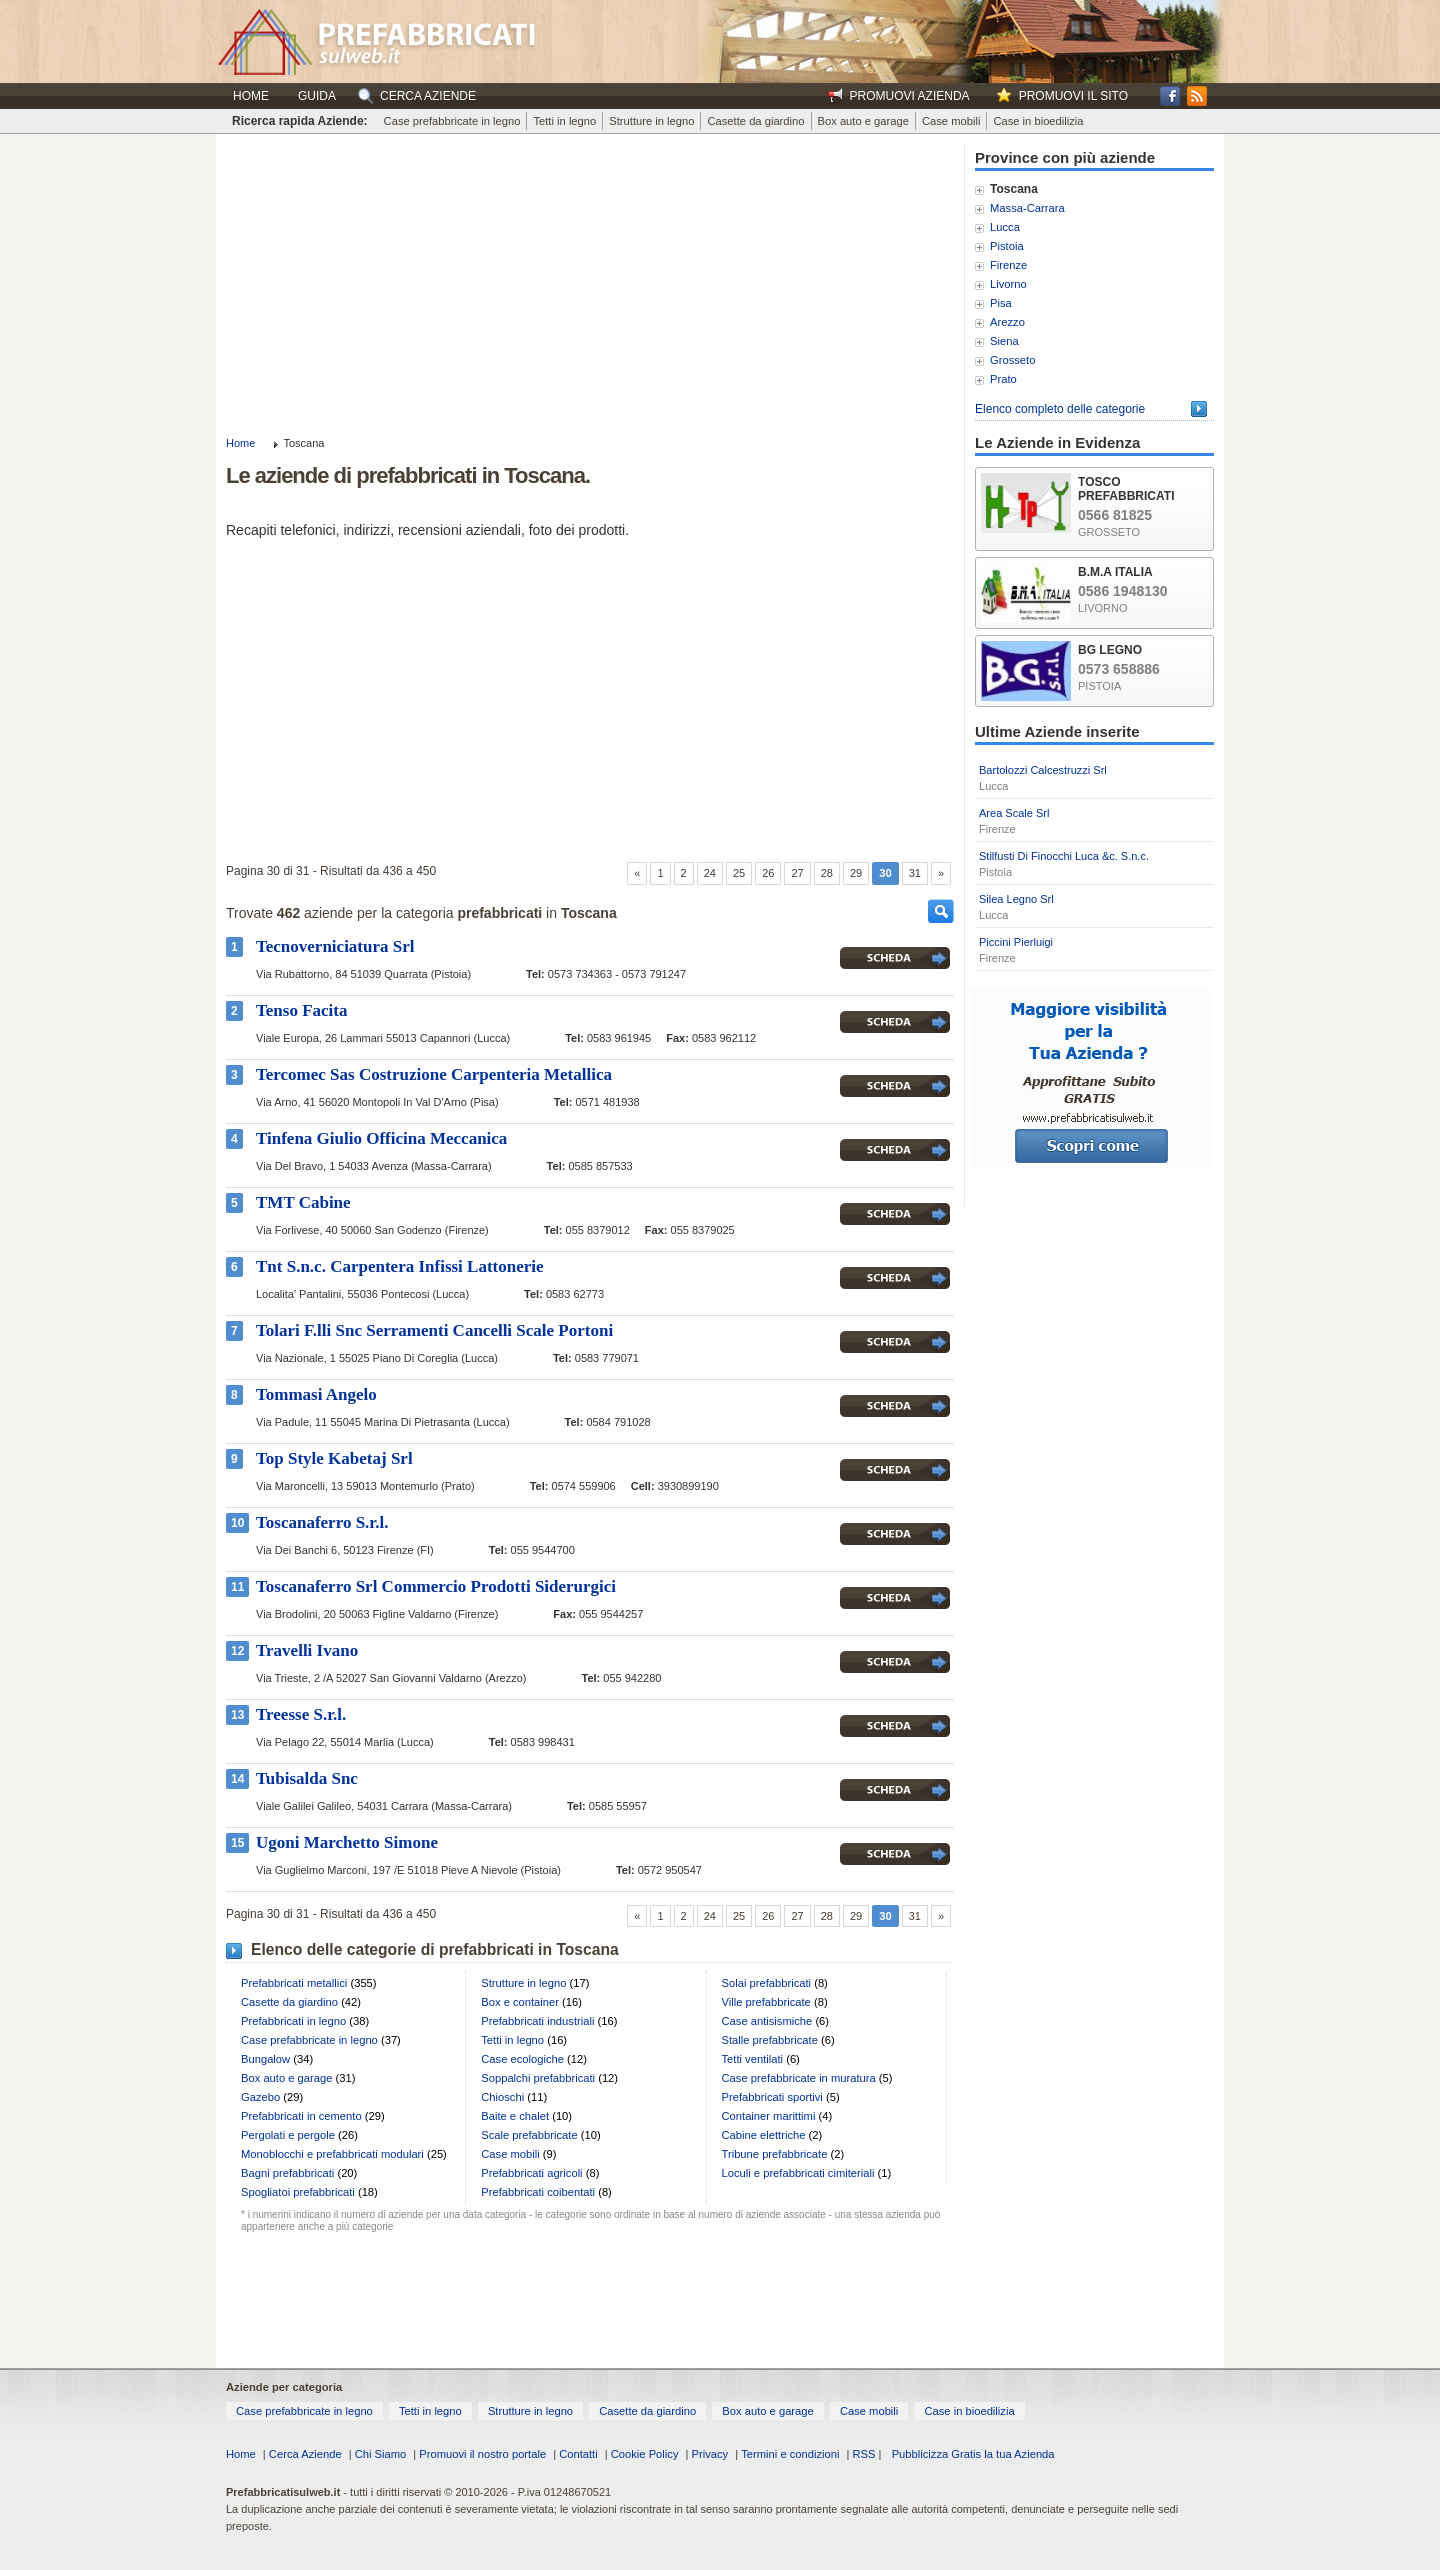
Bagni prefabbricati (287, 2173)
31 (915, 873)
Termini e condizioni (790, 2454)
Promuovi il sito (1073, 96)
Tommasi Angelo (316, 1394)
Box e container (520, 2002)
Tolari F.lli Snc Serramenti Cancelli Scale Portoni (434, 1330)
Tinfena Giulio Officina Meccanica (381, 1138)
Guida (317, 96)
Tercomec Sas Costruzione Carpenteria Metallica (434, 1074)
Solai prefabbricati (767, 1983)
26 (768, 873)
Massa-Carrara (1027, 208)
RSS (863, 2454)
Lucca (1005, 227)
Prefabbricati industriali (537, 2021)
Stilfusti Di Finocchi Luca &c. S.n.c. (1064, 856)
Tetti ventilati (753, 2059)
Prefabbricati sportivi (772, 2097)
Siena (1004, 341)
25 (739, 873)
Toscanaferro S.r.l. (322, 1522)
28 (827, 873)
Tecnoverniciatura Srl (335, 946)
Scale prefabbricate (529, 2135)
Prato (1003, 379)
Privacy (710, 2454)
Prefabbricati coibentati (538, 2192)
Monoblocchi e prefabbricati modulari (332, 2154)
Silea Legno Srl (1016, 899)
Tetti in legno (564, 121)
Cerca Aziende (305, 2454)
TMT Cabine (303, 1202)
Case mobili (951, 121)
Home (251, 96)
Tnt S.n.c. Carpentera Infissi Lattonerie (400, 1266)
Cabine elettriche (764, 2135)
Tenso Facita (301, 1010)
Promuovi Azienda (910, 96)
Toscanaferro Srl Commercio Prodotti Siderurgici (436, 1586)
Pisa (1001, 303)
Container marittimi (769, 2116)
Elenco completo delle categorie (1060, 409)
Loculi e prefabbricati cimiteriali (798, 2173)
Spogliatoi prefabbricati (298, 2192)
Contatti (578, 2454)
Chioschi (502, 2097)
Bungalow (265, 2059)
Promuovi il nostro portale (482, 2454)
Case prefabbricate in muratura (799, 2078)
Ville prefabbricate (766, 2002)
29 (856, 873)
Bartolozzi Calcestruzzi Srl (1043, 770)
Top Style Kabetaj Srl (334, 1458)
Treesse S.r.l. (301, 1714)
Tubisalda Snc (307, 1778)
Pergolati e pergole (288, 2135)
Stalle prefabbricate (770, 2040)
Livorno (1008, 284)
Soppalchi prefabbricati (538, 2078)
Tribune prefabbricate (775, 2154)
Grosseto (1012, 360)
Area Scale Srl (1014, 813)
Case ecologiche (522, 2059)
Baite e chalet (515, 2116)
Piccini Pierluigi (1016, 942)
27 (797, 873)
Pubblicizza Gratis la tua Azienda (973, 2454)
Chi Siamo (381, 2454)
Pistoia (1007, 246)
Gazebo (260, 2097)
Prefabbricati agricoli (531, 2173)
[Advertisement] (590, 284)
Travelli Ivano (307, 1650)
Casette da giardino (755, 121)
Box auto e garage (863, 121)
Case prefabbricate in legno (452, 121)
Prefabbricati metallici (294, 1983)
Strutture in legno (651, 121)
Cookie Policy (645, 2454)
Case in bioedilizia (1038, 121)
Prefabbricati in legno (293, 2021)
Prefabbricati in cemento (301, 2116)
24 (710, 873)
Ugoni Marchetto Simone (347, 1842)
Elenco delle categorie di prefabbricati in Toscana (435, 1949)
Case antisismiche (767, 2021)
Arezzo (1007, 322)
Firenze (1008, 265)
